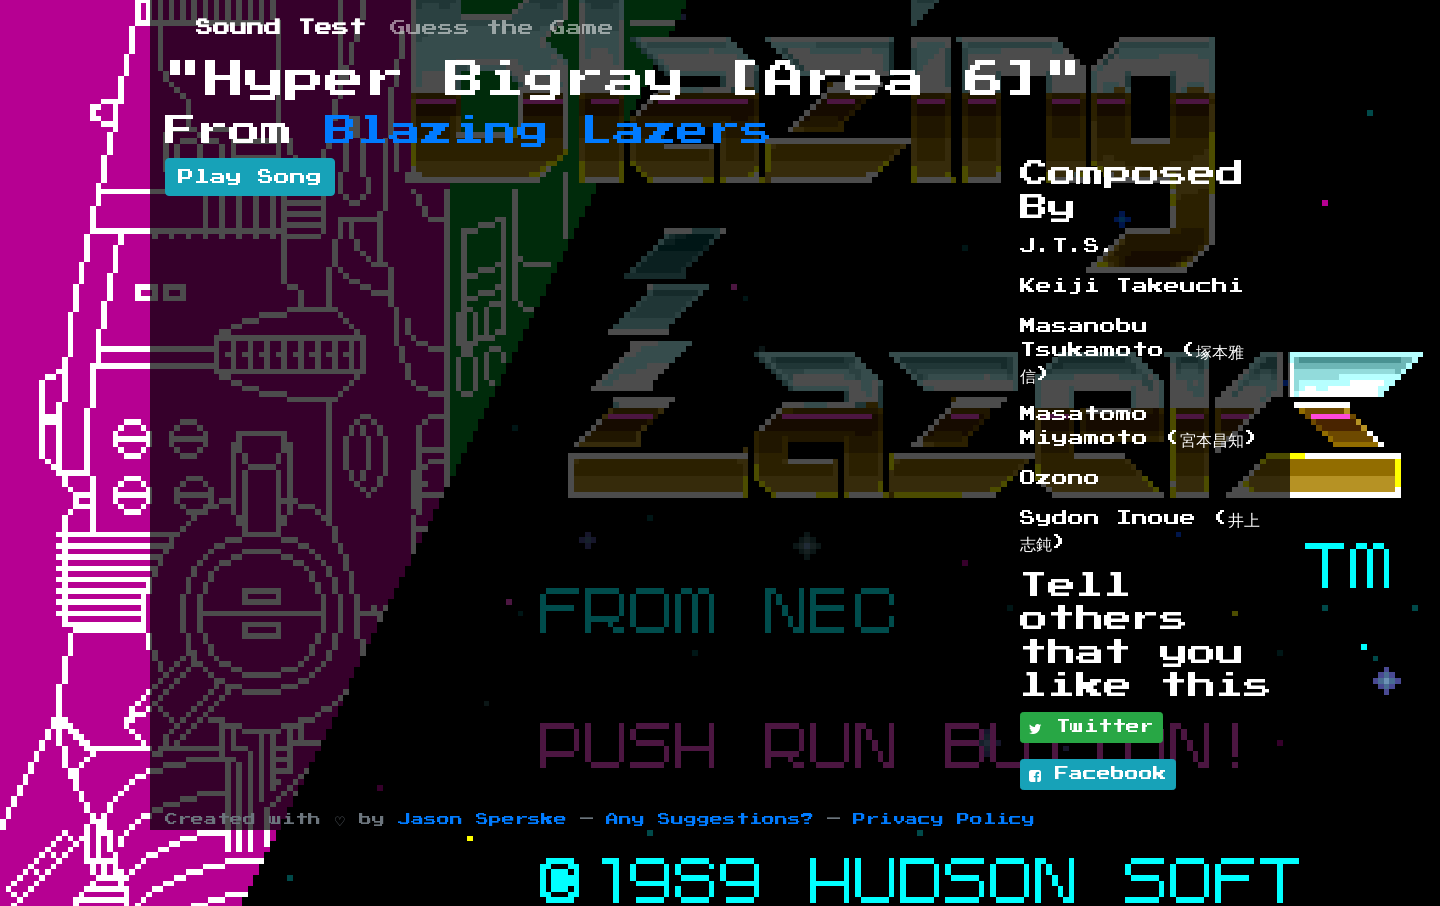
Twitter (1091, 728)
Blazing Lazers (549, 131)
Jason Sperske (482, 819)
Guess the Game (502, 28)
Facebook (1098, 775)
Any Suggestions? (710, 819)
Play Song (250, 177)
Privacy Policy (944, 819)
